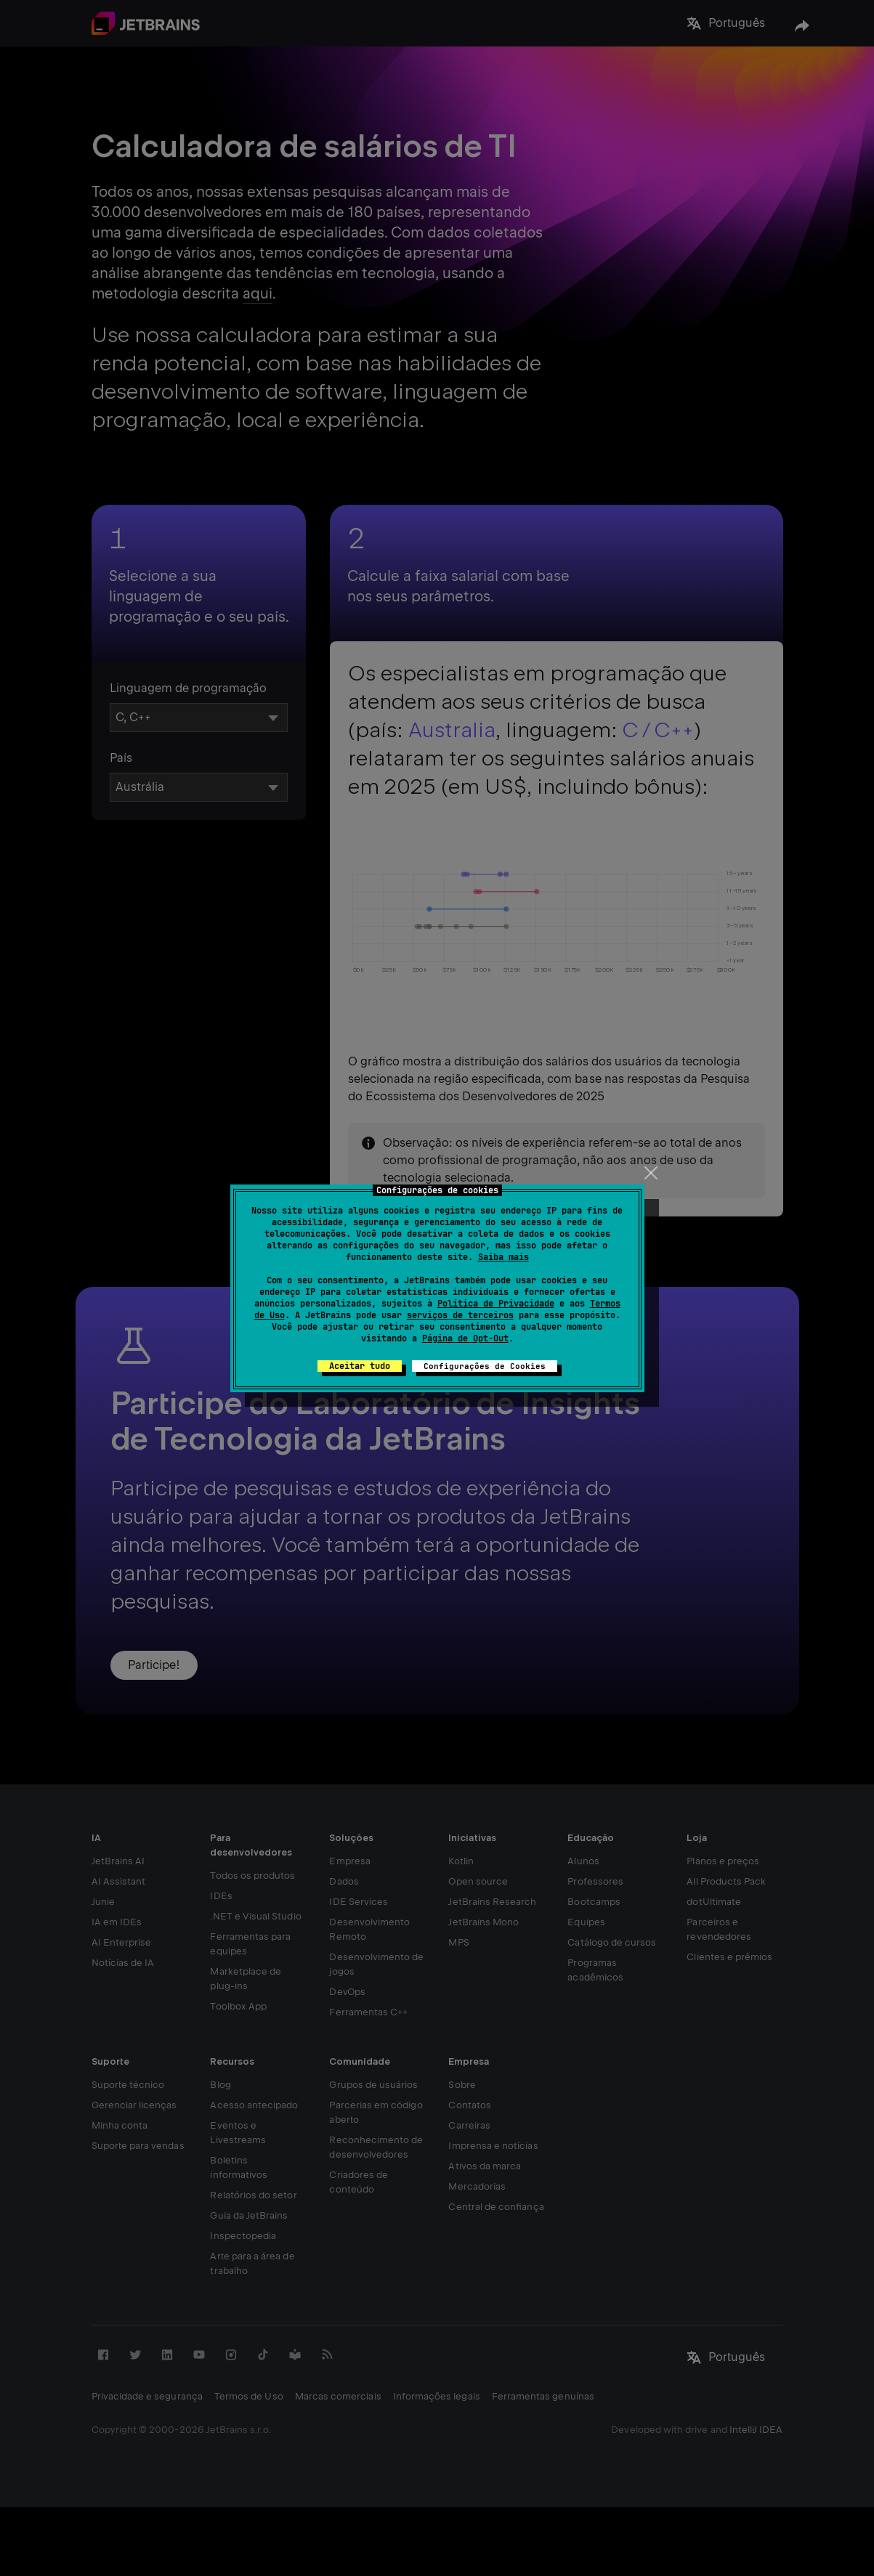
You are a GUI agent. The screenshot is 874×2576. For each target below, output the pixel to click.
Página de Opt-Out (465, 1338)
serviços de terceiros (460, 1315)
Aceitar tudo (359, 1366)
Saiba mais (503, 1257)
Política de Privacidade (495, 1303)
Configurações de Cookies (485, 1366)
